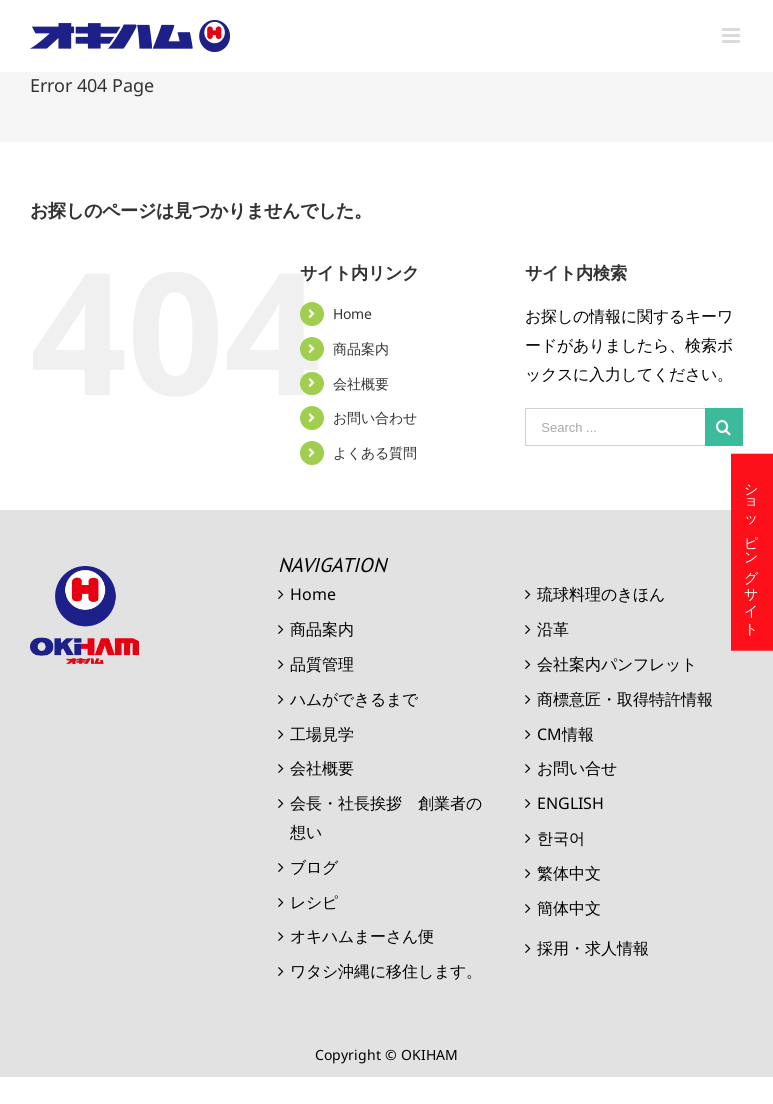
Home (352, 313)
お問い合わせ (375, 417)
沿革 (553, 629)
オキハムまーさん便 (362, 936)
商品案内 (361, 348)
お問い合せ (577, 768)
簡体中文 (569, 908)
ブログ (314, 867)
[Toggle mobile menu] (732, 35)
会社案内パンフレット (617, 664)
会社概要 (361, 383)
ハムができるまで (354, 699)
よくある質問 (375, 452)
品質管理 (322, 664)
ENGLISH (570, 803)
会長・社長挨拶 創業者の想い (386, 817)
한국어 (561, 838)
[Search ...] (615, 427)
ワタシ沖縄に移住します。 (386, 971)
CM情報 (565, 734)
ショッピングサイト (752, 552)
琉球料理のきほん (601, 594)
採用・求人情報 (593, 948)
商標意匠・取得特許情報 (625, 699)
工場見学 (322, 734)
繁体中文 (569, 873)
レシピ (314, 902)
